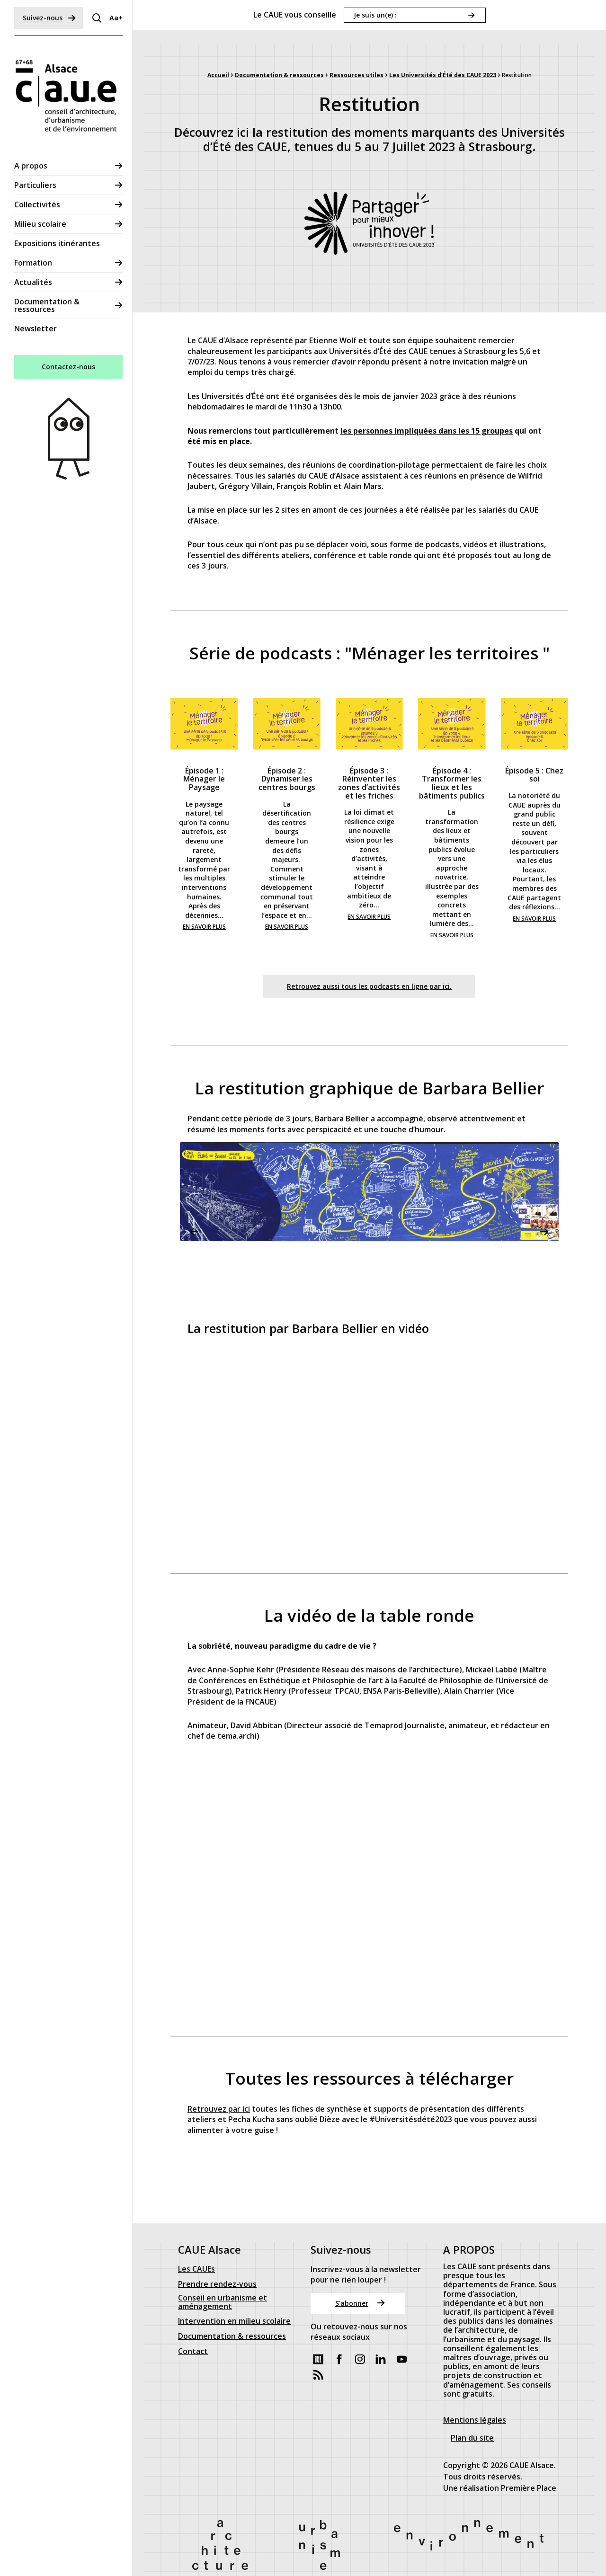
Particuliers (35, 185)
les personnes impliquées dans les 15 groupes (426, 431)
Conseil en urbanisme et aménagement (222, 2279)
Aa (116, 17)
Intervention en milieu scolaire (234, 2297)
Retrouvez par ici (218, 2108)
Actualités (33, 282)
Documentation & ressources (47, 305)
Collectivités (37, 204)
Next (544, 1231)
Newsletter (35, 328)
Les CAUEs (196, 2245)
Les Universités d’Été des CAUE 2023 (442, 75)
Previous (194, 1231)
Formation (33, 263)
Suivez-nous (49, 17)
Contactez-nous (68, 366)
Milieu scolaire (40, 224)
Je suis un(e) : (375, 14)
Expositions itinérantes (57, 243)
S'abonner (360, 2279)
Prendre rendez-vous (217, 2260)
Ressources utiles (356, 75)
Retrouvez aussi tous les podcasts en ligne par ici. (369, 986)
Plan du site (472, 2414)
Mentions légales (474, 2396)
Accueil (218, 75)
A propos (30, 165)
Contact (193, 2327)
